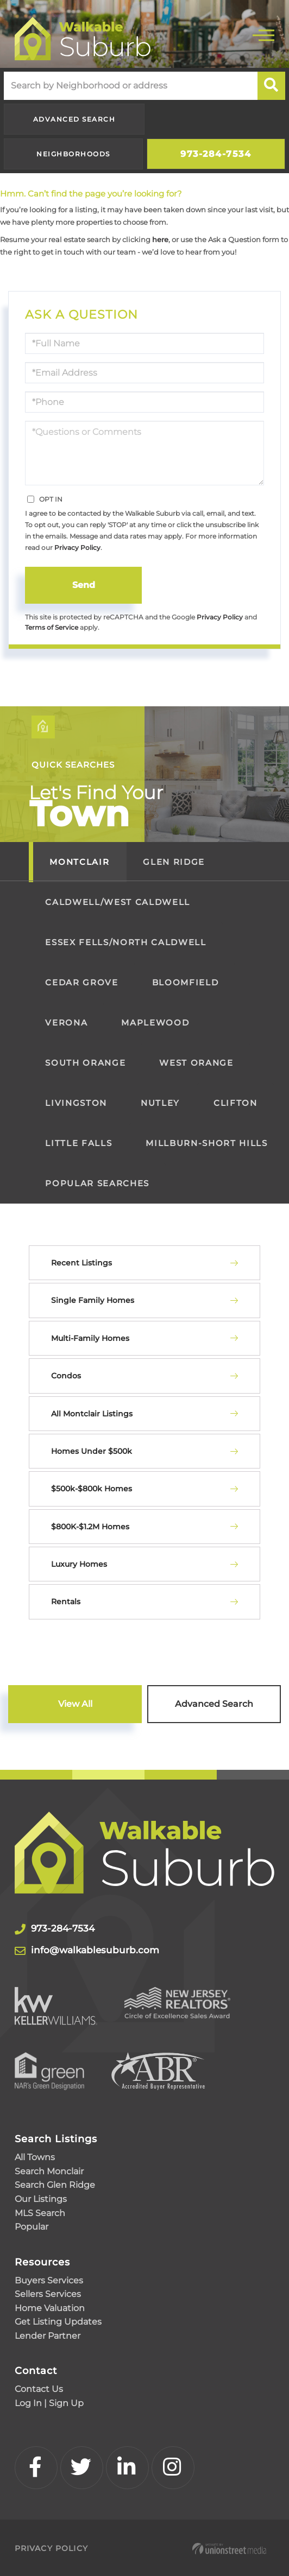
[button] (271, 86)
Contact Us (39, 2388)
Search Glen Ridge (55, 2184)
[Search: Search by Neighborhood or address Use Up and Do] (130, 86)
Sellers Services (48, 2293)
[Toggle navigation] (263, 34)
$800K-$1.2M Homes (90, 1526)
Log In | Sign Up (49, 2402)
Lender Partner (47, 2335)
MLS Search (40, 2212)
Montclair (79, 862)
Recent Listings (81, 1263)
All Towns (35, 2156)
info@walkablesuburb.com (112, 1949)
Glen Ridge (174, 862)
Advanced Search (74, 119)
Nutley (160, 1103)
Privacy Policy (77, 547)
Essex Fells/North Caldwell (125, 942)
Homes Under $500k (91, 1451)
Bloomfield (185, 982)
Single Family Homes (92, 1300)
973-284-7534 (215, 154)
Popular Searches (97, 1183)
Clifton (235, 1103)
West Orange (196, 1063)
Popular (31, 2226)
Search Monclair (49, 2170)
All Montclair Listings (92, 1414)
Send (83, 585)
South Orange (85, 1063)
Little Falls (78, 1143)
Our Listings (41, 2198)
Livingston (76, 1103)
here (160, 239)
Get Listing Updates (58, 2321)
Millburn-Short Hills (206, 1143)
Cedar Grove (81, 982)
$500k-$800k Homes (91, 1488)
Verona (66, 1022)
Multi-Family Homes (90, 1338)
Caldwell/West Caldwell (117, 902)
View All (75, 1704)
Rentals (65, 1601)
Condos (66, 1376)
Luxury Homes (79, 1564)
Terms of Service (51, 627)
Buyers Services (49, 2279)
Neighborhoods (73, 154)
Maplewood (155, 1022)
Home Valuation (50, 2307)
